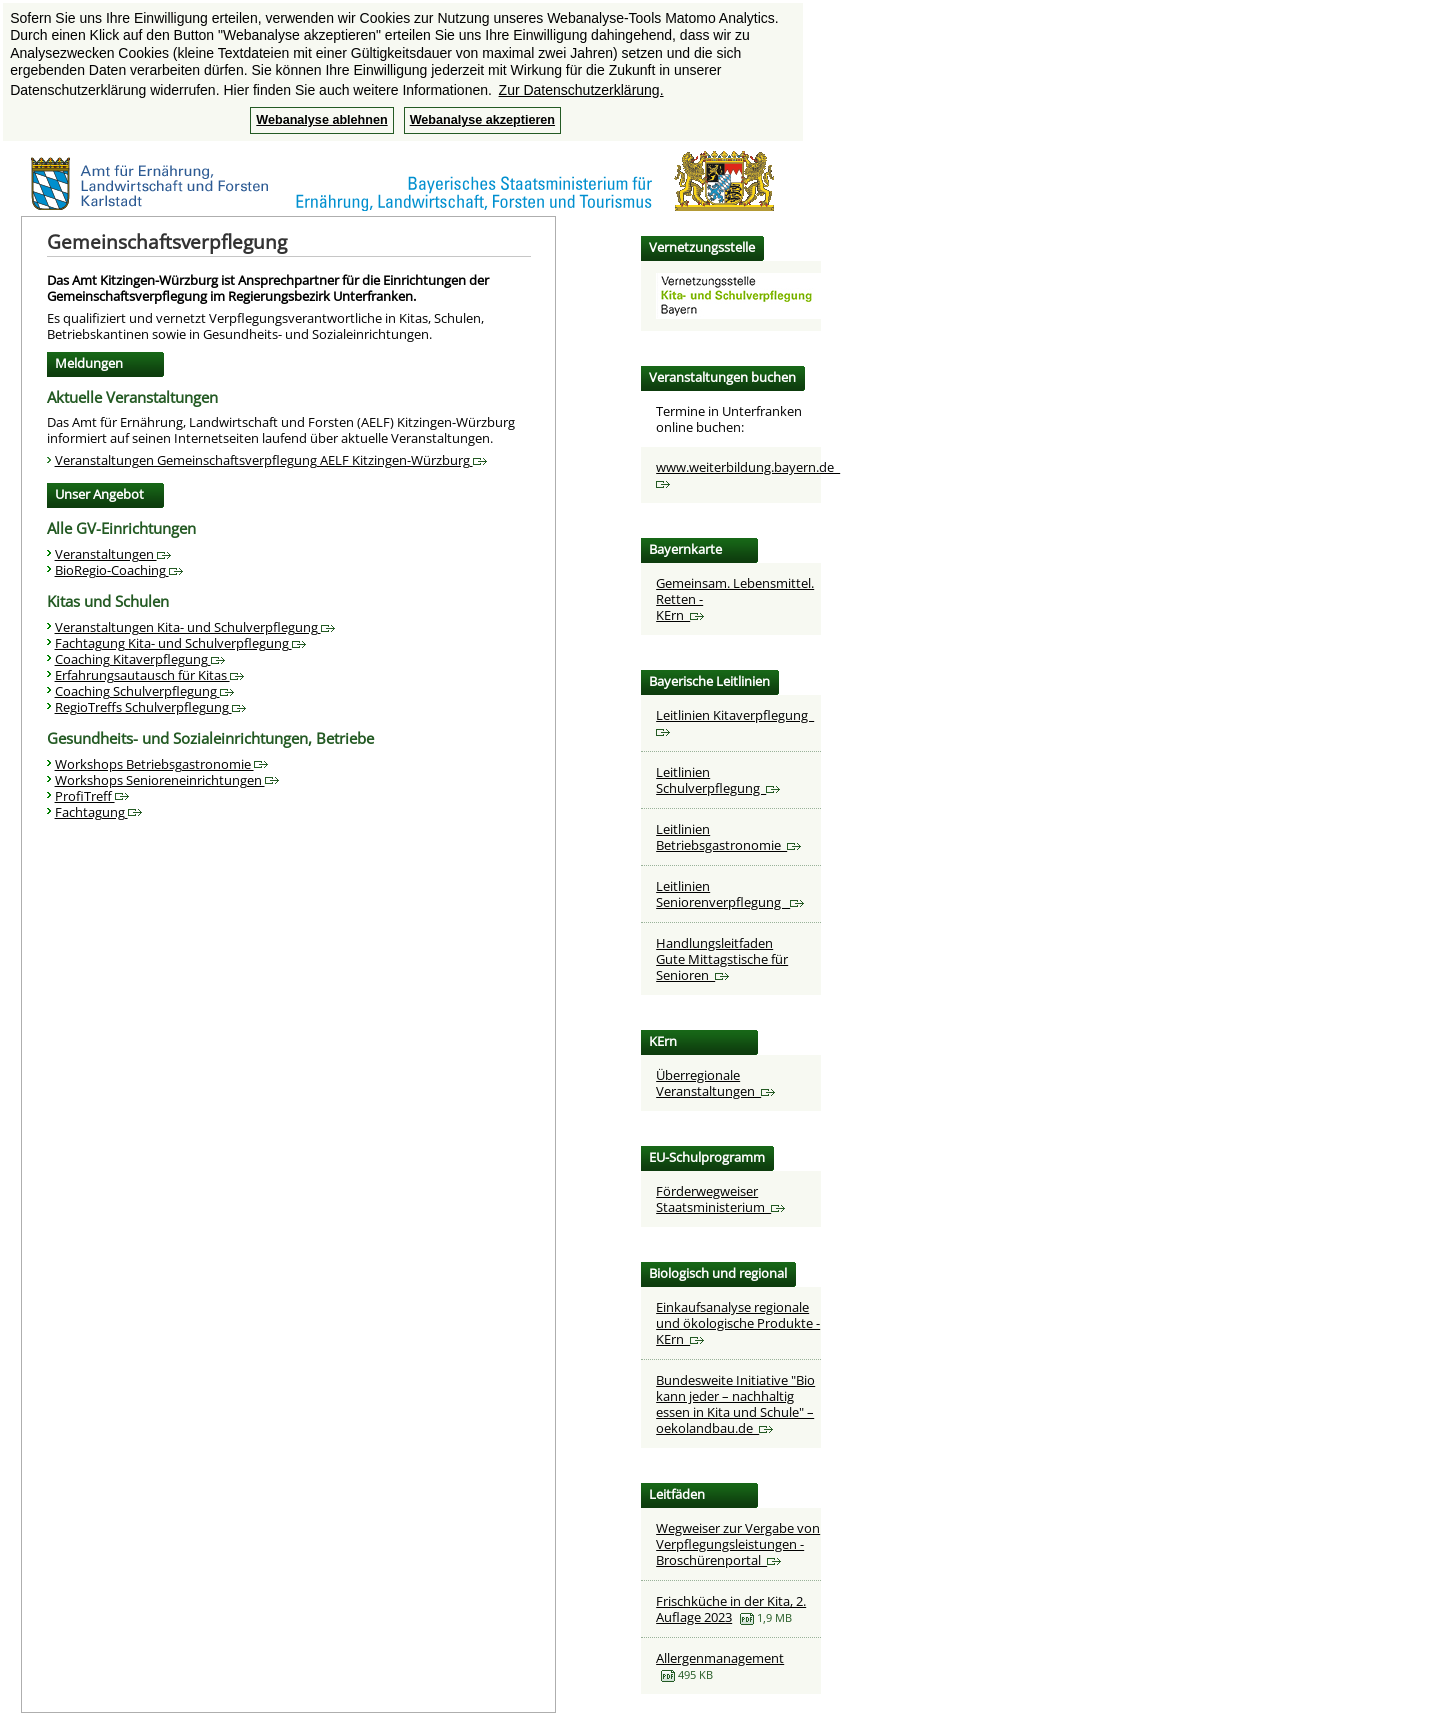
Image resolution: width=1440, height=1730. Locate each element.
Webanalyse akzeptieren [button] (482, 120)
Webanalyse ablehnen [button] (321, 120)
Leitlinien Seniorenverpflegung (730, 894)
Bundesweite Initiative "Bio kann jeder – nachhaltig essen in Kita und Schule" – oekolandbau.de (735, 1404)
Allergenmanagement (720, 1658)
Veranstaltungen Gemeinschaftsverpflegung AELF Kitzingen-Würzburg (271, 460)
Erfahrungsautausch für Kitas (149, 675)
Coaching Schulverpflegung (144, 691)
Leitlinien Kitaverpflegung (735, 721)
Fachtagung (98, 812)
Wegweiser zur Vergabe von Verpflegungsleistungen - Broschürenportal (738, 1544)
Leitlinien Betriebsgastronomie (728, 837)
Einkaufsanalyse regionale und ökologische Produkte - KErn (738, 1323)
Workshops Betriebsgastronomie (161, 764)
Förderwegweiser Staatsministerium (720, 1199)
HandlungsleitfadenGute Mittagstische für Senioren (722, 959)
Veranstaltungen (113, 554)
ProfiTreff (92, 796)
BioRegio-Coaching (119, 570)
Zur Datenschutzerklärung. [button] (581, 90)
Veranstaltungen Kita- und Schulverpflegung (195, 627)
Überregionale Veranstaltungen (715, 1083)
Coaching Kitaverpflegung (140, 659)
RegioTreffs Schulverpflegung (150, 707)
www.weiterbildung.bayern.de (748, 473)
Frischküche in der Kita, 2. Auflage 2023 (731, 1609)
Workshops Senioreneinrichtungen (167, 780)
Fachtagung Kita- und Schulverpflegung (180, 643)
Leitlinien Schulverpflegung (718, 780)
